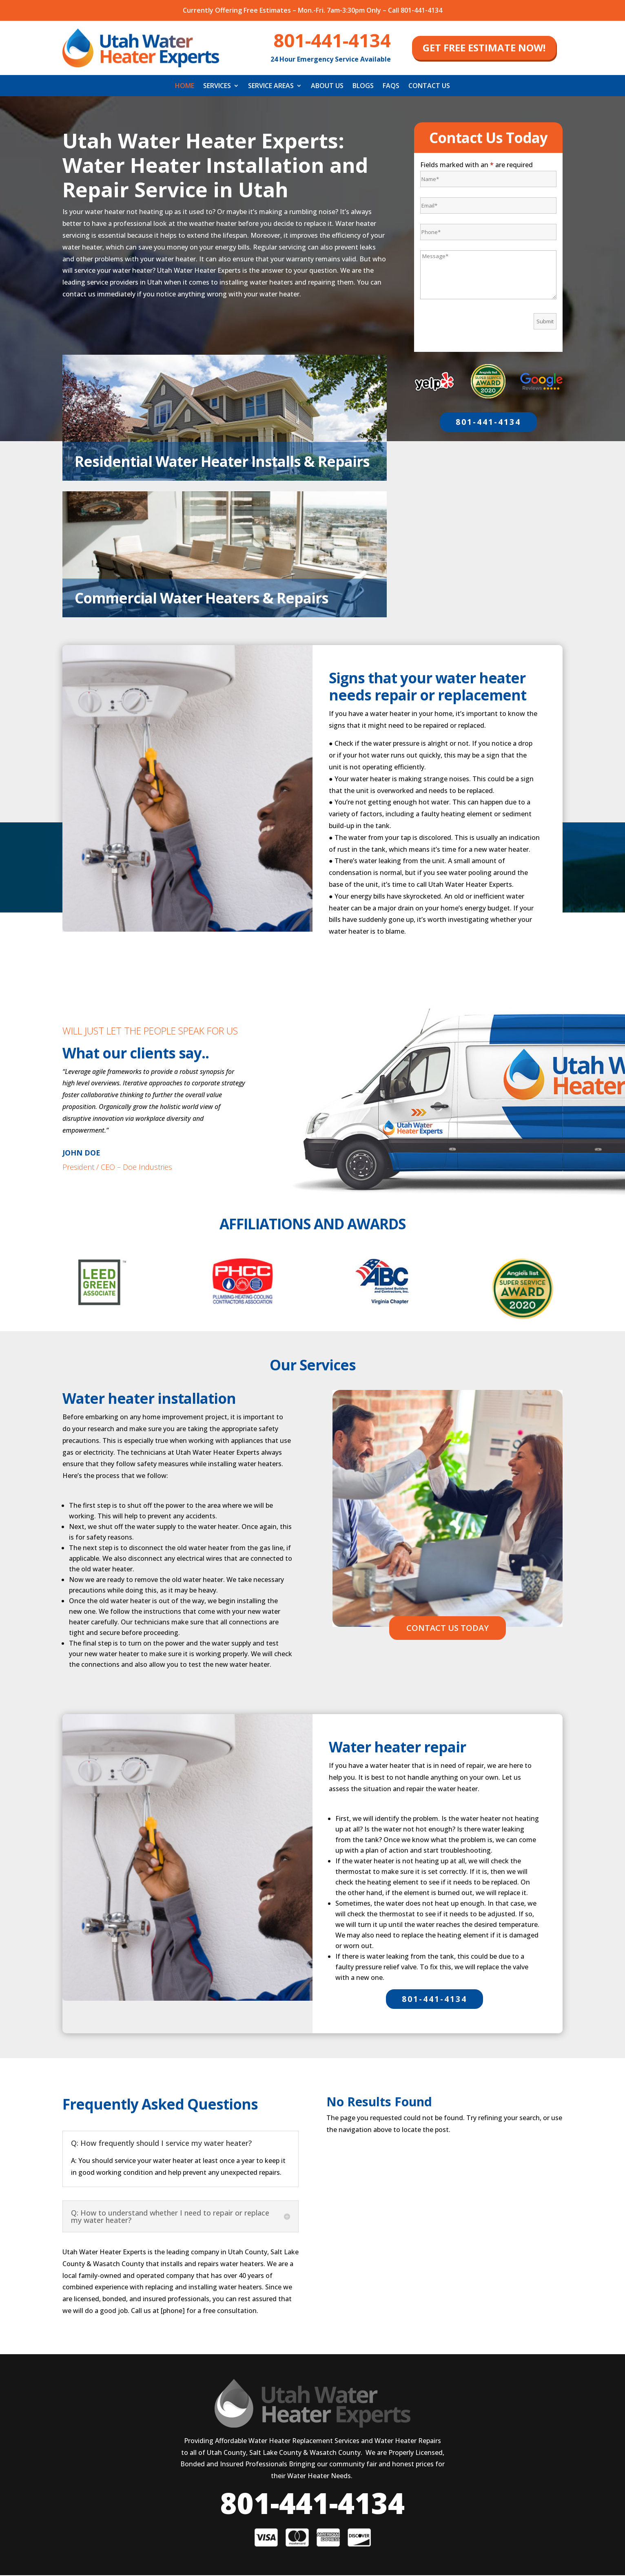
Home (184, 86)
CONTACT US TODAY (447, 1627)
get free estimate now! (484, 48)
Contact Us (429, 86)
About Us (327, 86)
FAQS (391, 86)
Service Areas (271, 86)
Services (217, 86)
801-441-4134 (488, 422)
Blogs (363, 86)
